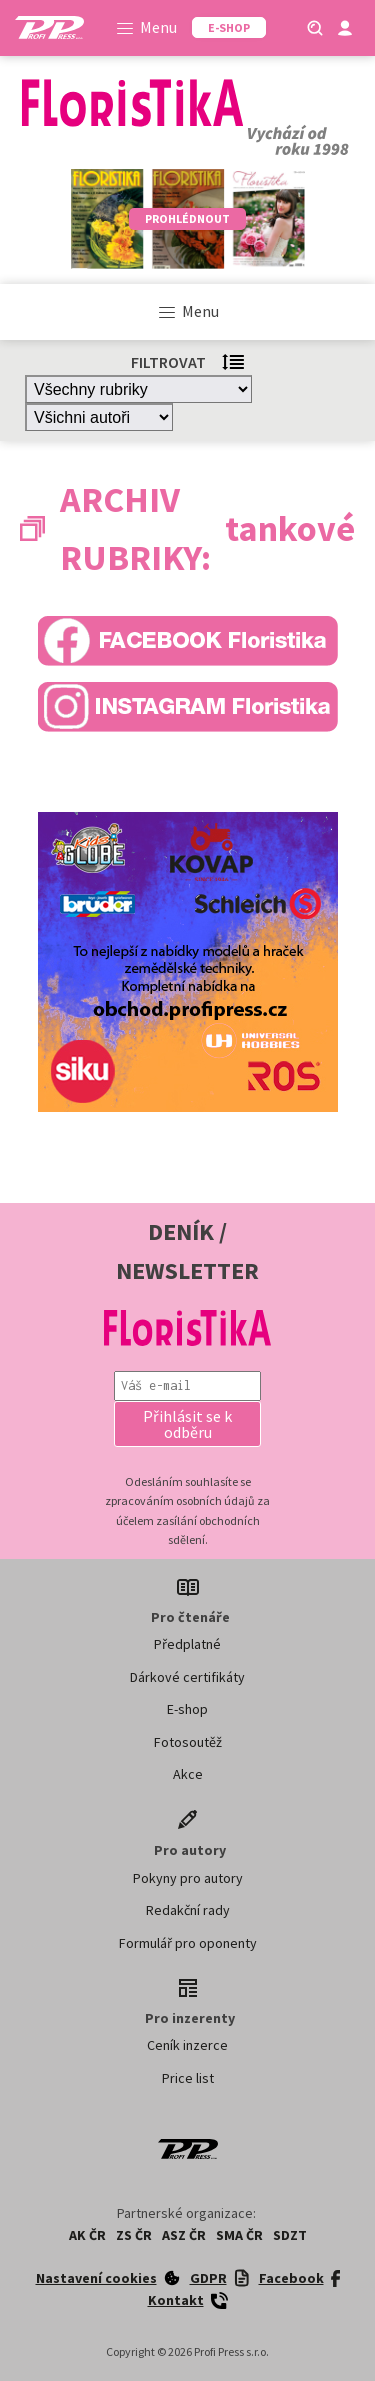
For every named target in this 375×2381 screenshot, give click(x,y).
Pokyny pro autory (188, 1878)
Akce (188, 1774)
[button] (188, 1424)
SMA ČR (239, 2235)
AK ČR (87, 2235)
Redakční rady (188, 1910)
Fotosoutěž (188, 1742)
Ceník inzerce (187, 2045)
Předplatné (187, 1644)
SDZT (290, 2235)
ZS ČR (134, 2235)
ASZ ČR (184, 2235)
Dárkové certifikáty (187, 1677)
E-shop (187, 1709)
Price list (188, 2078)
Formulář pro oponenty (188, 1943)
